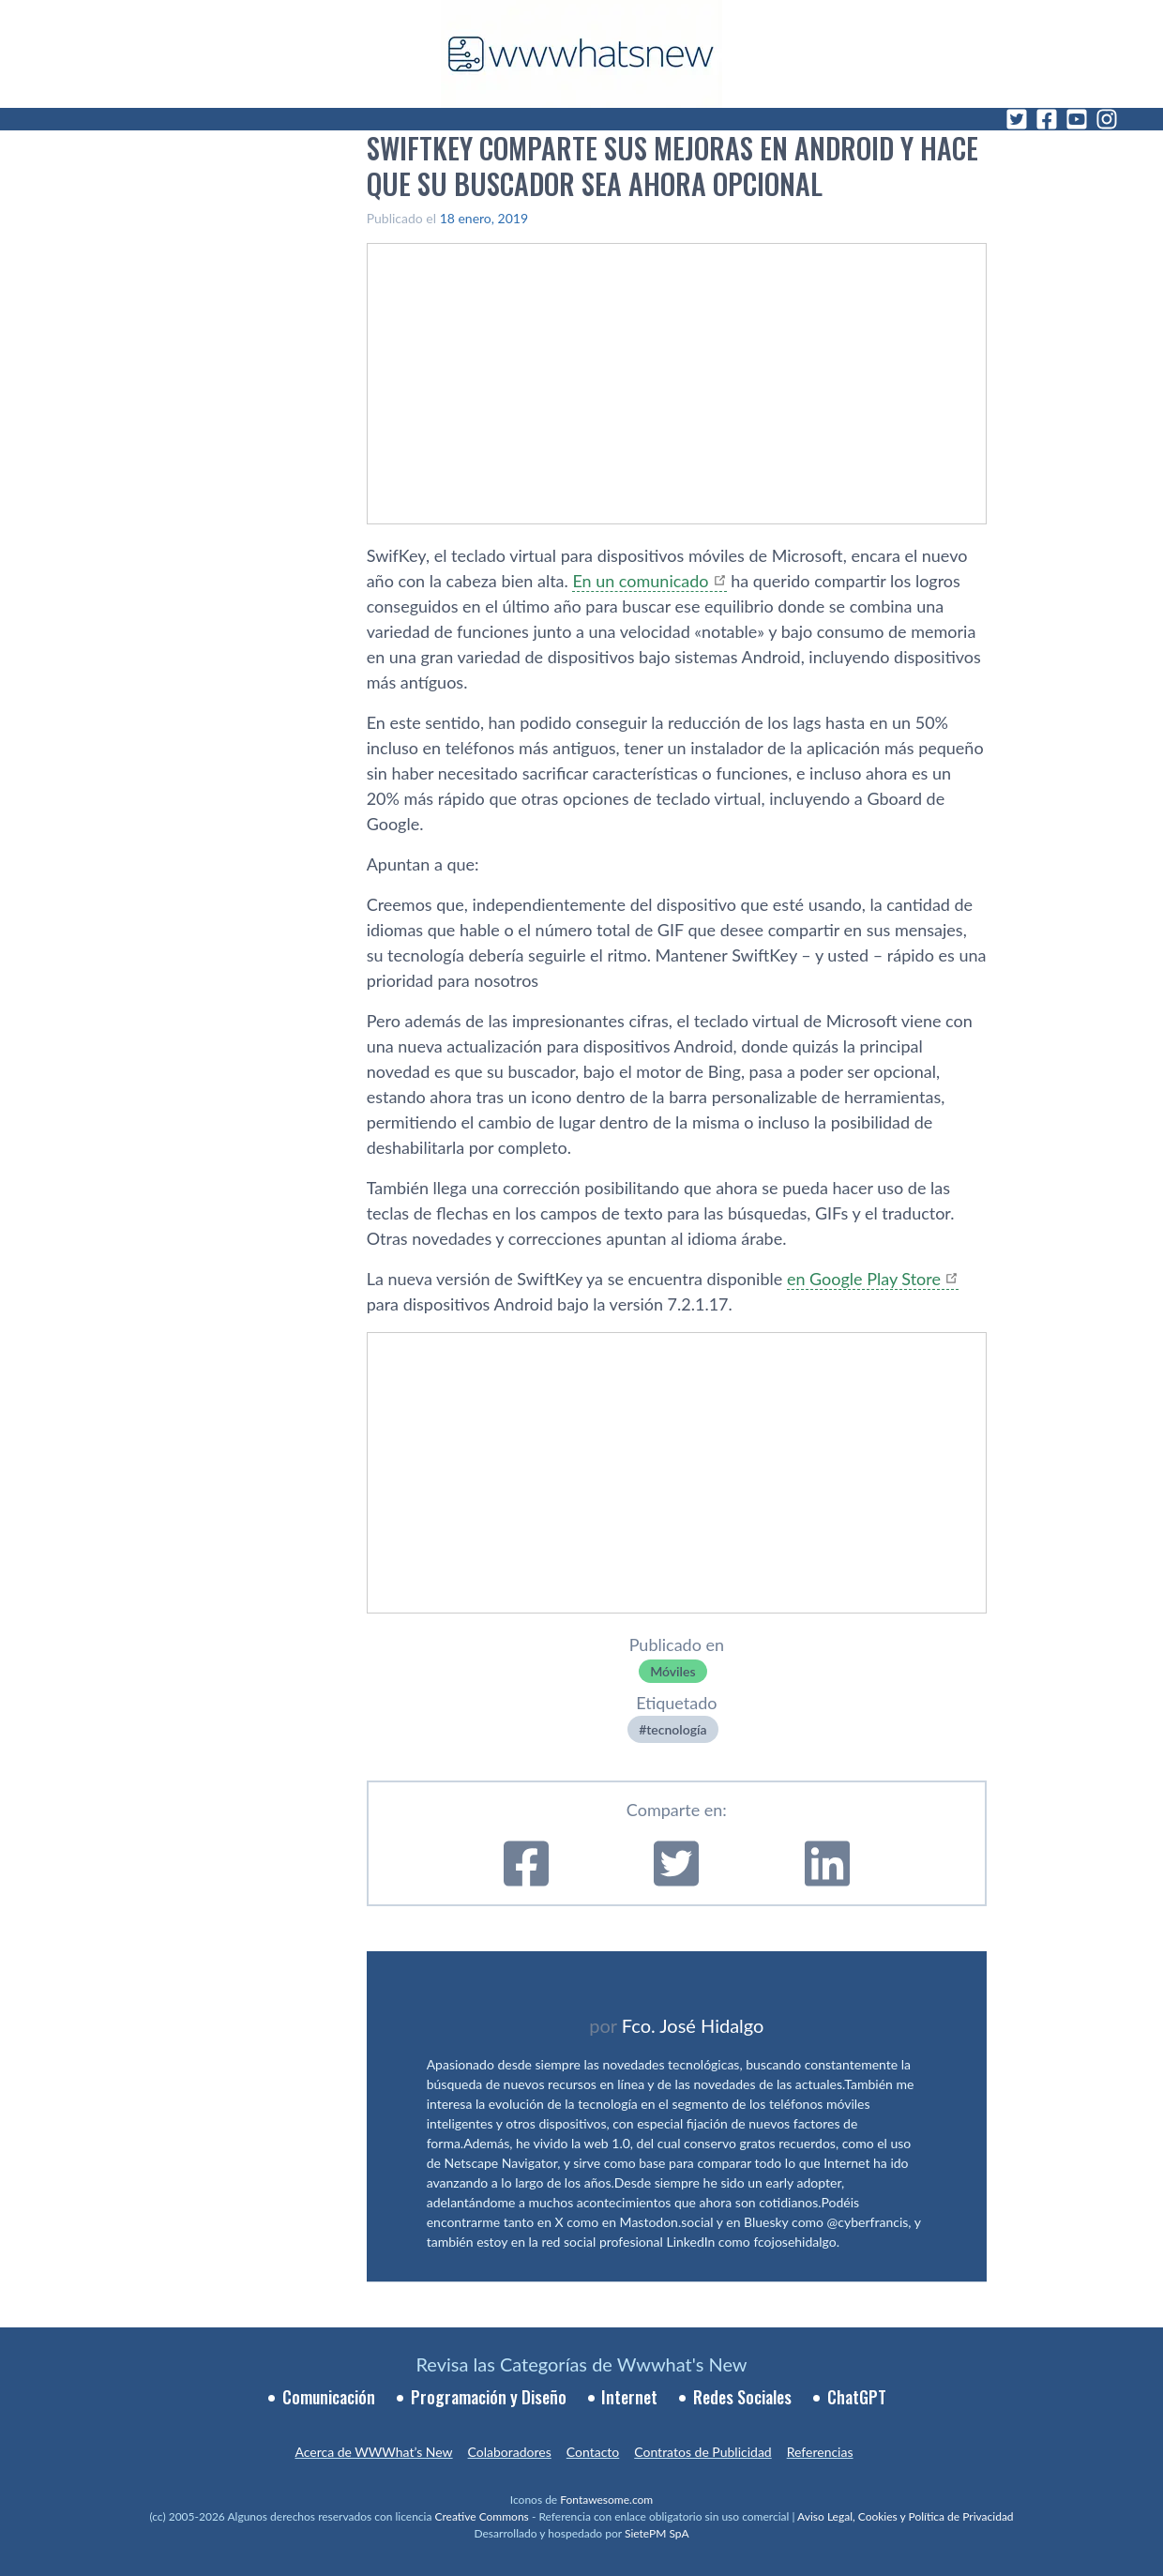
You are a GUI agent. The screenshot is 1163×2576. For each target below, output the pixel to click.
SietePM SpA (657, 2533)
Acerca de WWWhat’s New (373, 2452)
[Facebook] (1046, 119)
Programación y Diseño (488, 2397)
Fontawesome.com (606, 2500)
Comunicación (328, 2397)
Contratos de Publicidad (702, 2452)
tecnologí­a (676, 1729)
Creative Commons (482, 2516)
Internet (629, 2397)
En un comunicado (640, 580)
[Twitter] (1016, 119)
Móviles (672, 1671)
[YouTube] (1076, 119)
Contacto (592, 2452)
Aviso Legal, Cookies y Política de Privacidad (905, 2516)
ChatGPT (856, 2397)
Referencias (820, 2452)
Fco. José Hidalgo (693, 2025)
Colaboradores (509, 2452)
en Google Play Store (864, 1278)
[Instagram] (1106, 119)
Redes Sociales (742, 2397)
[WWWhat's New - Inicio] (581, 54)
